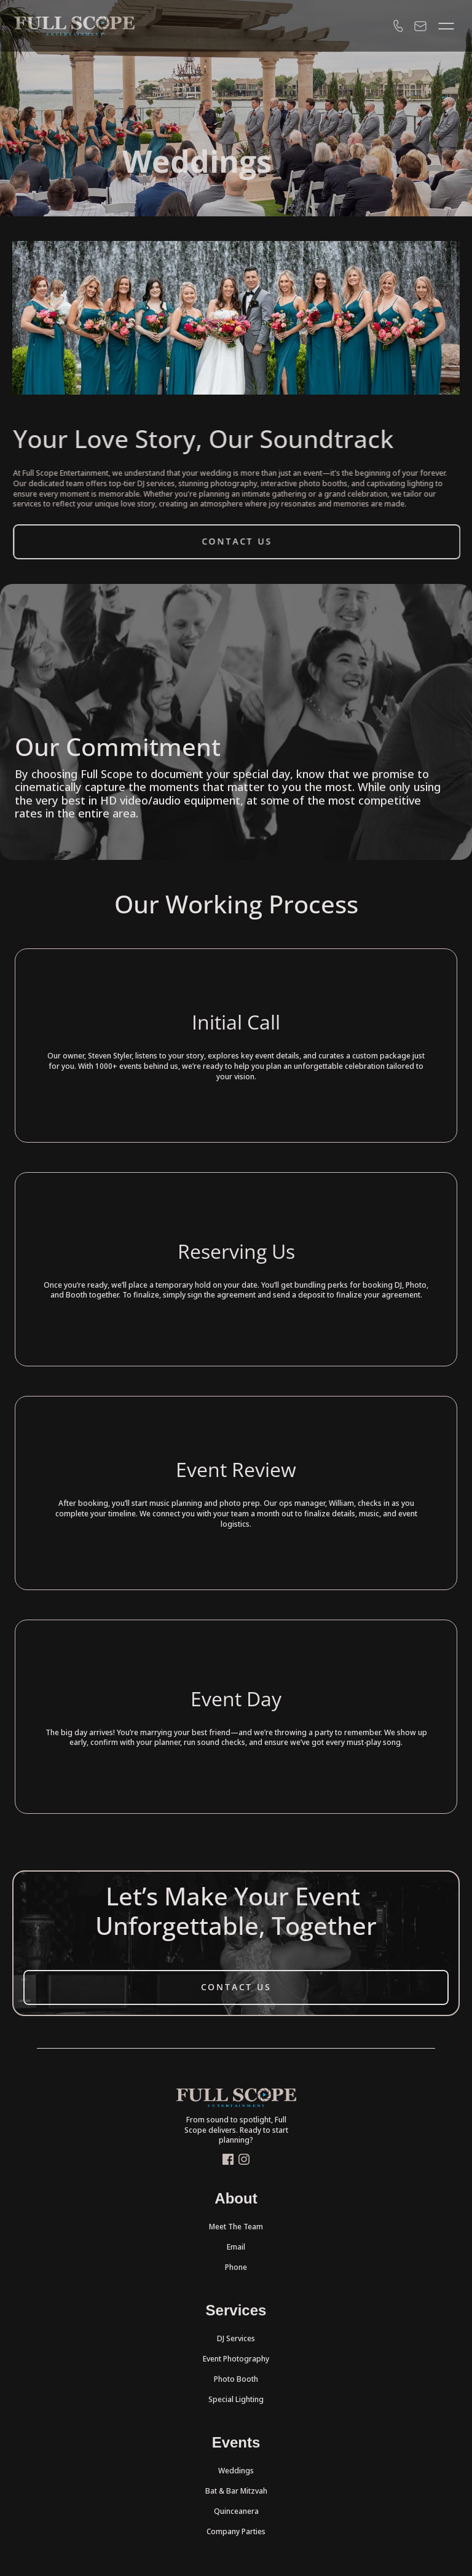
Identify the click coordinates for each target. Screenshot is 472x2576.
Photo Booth (236, 2379)
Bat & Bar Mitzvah (236, 2491)
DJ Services (236, 2338)
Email (236, 2247)
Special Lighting (236, 2399)
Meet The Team (236, 2226)
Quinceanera (236, 2511)
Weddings (236, 2470)
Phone (236, 2267)
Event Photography (236, 2358)
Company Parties (236, 2531)
